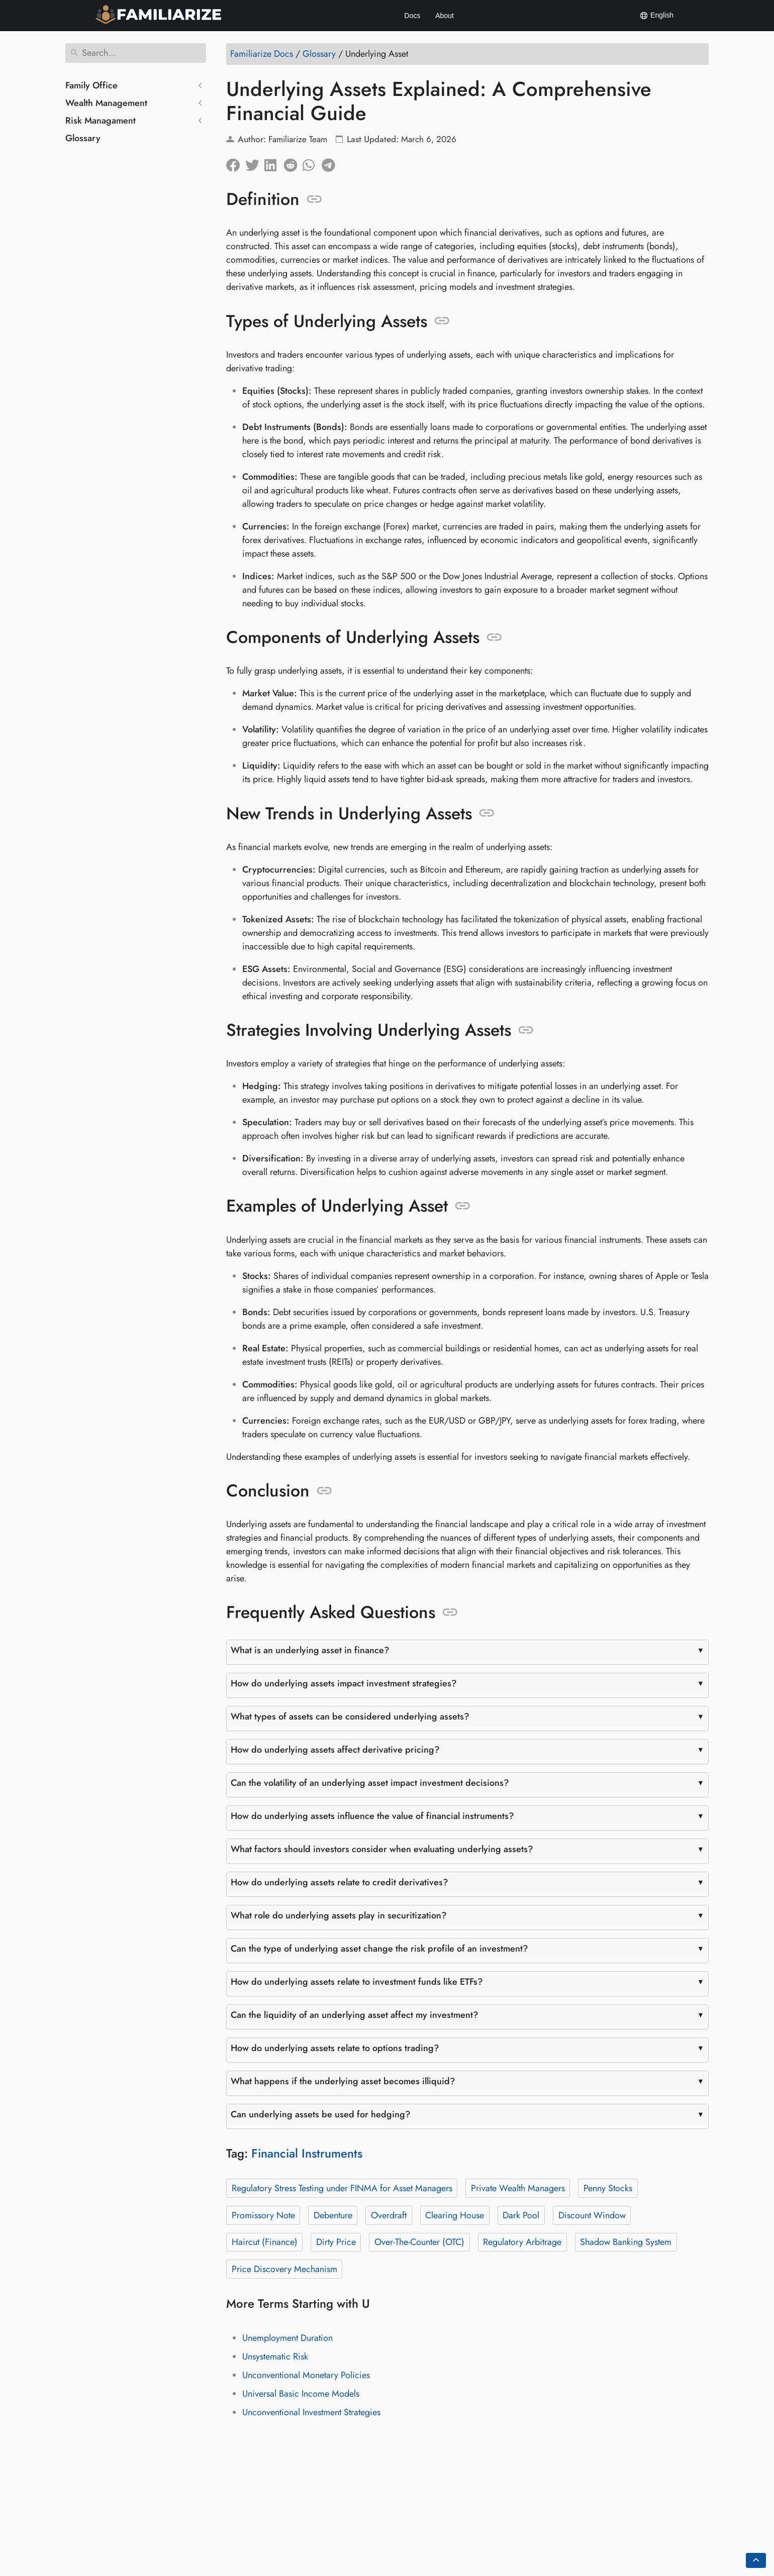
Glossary (83, 138)
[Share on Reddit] (293, 162)
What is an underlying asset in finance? (310, 1650)
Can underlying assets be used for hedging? (321, 2114)
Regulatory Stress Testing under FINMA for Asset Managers (342, 2188)
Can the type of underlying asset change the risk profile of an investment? (379, 1948)
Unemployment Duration (287, 2337)
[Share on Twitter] (254, 162)
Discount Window (592, 2215)
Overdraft (389, 2215)
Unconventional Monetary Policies (306, 2375)
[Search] (135, 53)
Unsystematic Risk (275, 2356)
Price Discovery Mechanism (284, 2269)
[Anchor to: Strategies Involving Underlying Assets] (526, 1030)
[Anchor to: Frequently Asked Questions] (450, 1612)
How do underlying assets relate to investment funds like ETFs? (357, 1981)
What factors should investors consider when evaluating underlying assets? (382, 1849)
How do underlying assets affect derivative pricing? (335, 1749)
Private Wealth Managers (518, 2188)
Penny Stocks (608, 2188)
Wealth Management (106, 103)
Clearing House (454, 2215)
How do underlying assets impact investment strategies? (344, 1683)
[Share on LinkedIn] (273, 162)
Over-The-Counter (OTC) (419, 2241)
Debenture (333, 2215)
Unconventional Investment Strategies (311, 2412)
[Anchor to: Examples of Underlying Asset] (462, 1206)
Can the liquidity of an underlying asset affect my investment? (354, 2014)
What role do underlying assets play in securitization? (339, 1915)
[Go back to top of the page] (756, 2560)
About (444, 16)
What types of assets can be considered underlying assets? (350, 1716)
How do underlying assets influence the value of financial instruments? (372, 1815)
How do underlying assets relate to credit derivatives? (339, 1882)
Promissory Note (263, 2215)
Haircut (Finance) (265, 2241)
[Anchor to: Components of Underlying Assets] (494, 637)
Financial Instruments (306, 2153)
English (656, 15)
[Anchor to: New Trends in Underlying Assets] (487, 813)
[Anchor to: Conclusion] (324, 1491)
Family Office (91, 85)
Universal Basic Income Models (300, 2393)
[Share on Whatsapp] (312, 162)
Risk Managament (100, 120)
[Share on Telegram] (331, 162)
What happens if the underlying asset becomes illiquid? (343, 2081)
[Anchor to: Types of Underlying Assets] (442, 321)
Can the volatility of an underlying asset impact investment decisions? (370, 1782)
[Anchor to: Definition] (314, 199)
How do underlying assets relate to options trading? (335, 2048)
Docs (412, 16)
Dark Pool (521, 2215)
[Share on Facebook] (235, 162)
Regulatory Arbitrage (522, 2241)
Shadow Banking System (625, 2241)
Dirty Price (336, 2241)
